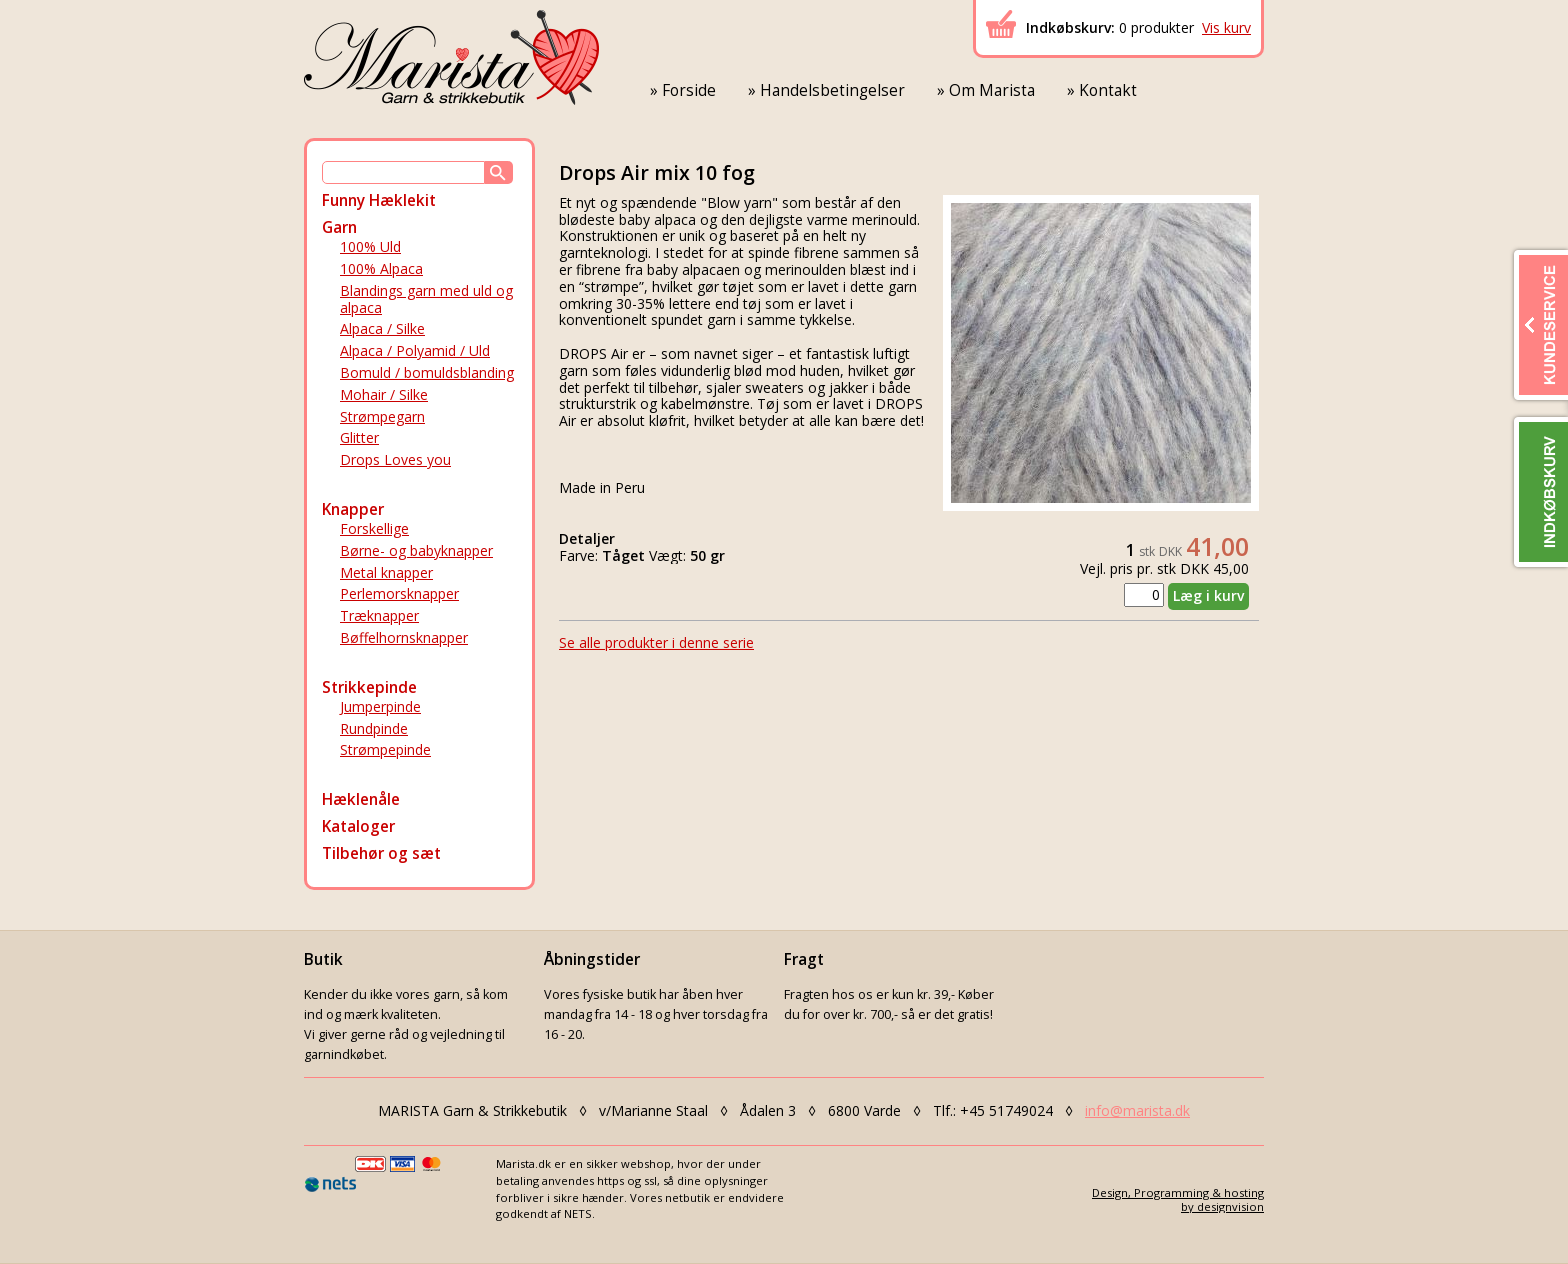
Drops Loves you (395, 459)
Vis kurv (1226, 27)
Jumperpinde (380, 706)
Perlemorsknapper (399, 593)
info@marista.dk (1137, 1110)
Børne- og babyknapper (416, 550)
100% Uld (370, 246)
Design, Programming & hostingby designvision (1178, 1199)
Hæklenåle (361, 799)
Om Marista (992, 90)
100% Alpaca (381, 268)
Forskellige (374, 528)
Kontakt (1108, 90)
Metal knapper (386, 572)
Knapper (353, 509)
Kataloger (358, 826)
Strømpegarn (382, 416)
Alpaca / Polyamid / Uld (415, 350)
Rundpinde (374, 728)
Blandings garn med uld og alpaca (426, 299)
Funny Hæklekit (379, 200)
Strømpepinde (385, 749)
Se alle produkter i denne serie (656, 642)
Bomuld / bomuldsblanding (427, 372)
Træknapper (379, 615)
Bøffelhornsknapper (404, 637)
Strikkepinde (369, 687)
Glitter (359, 437)
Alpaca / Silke (382, 328)
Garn (339, 227)
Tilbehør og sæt (381, 853)
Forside (689, 90)
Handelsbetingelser (832, 90)
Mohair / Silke (384, 394)
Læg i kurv (1208, 595)
